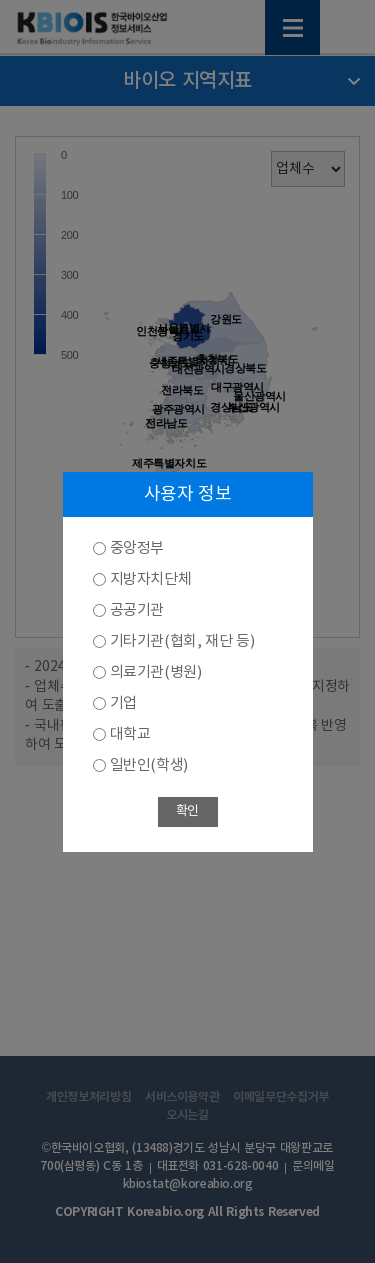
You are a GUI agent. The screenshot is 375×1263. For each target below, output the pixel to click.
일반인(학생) (149, 765)
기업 (123, 703)
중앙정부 (137, 548)
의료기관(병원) (156, 672)
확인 (187, 811)
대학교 (130, 734)
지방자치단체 (151, 579)
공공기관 (137, 610)
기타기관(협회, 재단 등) (182, 641)
